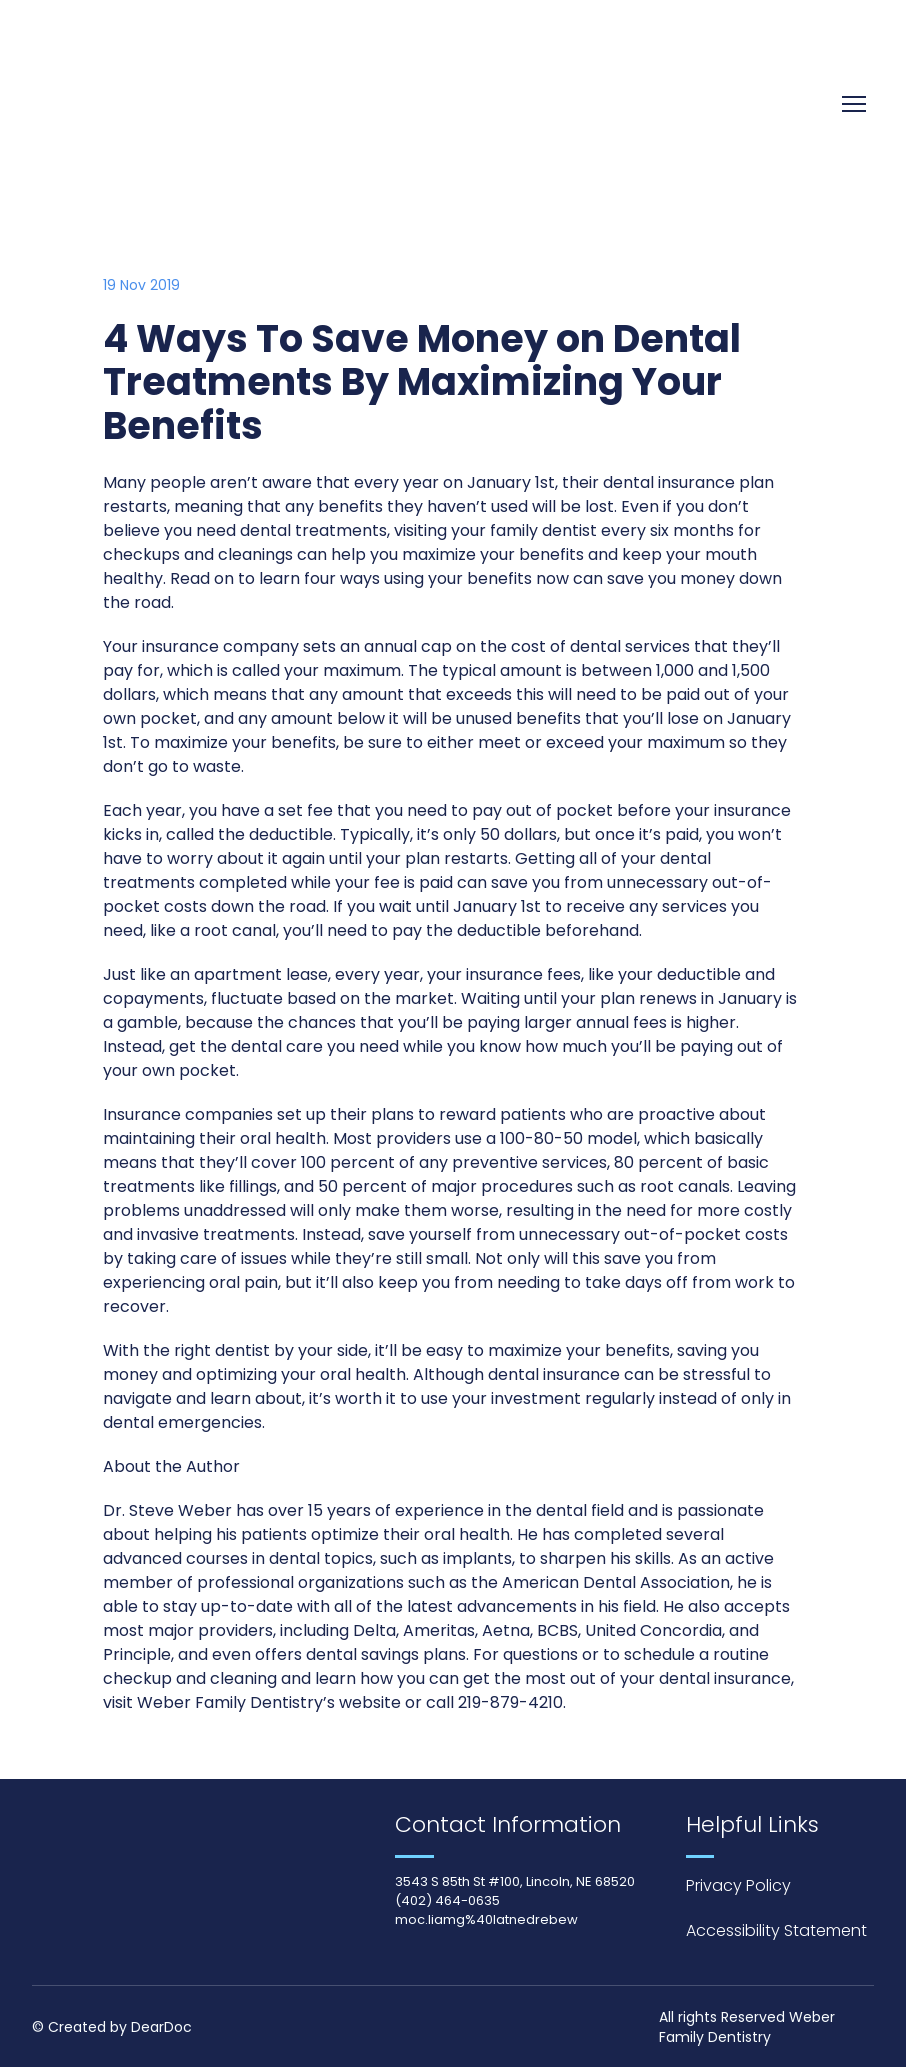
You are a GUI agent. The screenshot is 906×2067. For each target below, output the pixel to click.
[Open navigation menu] (854, 104)
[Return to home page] (189, 104)
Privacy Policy (738, 1885)
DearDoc (161, 2027)
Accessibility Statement (776, 1930)
